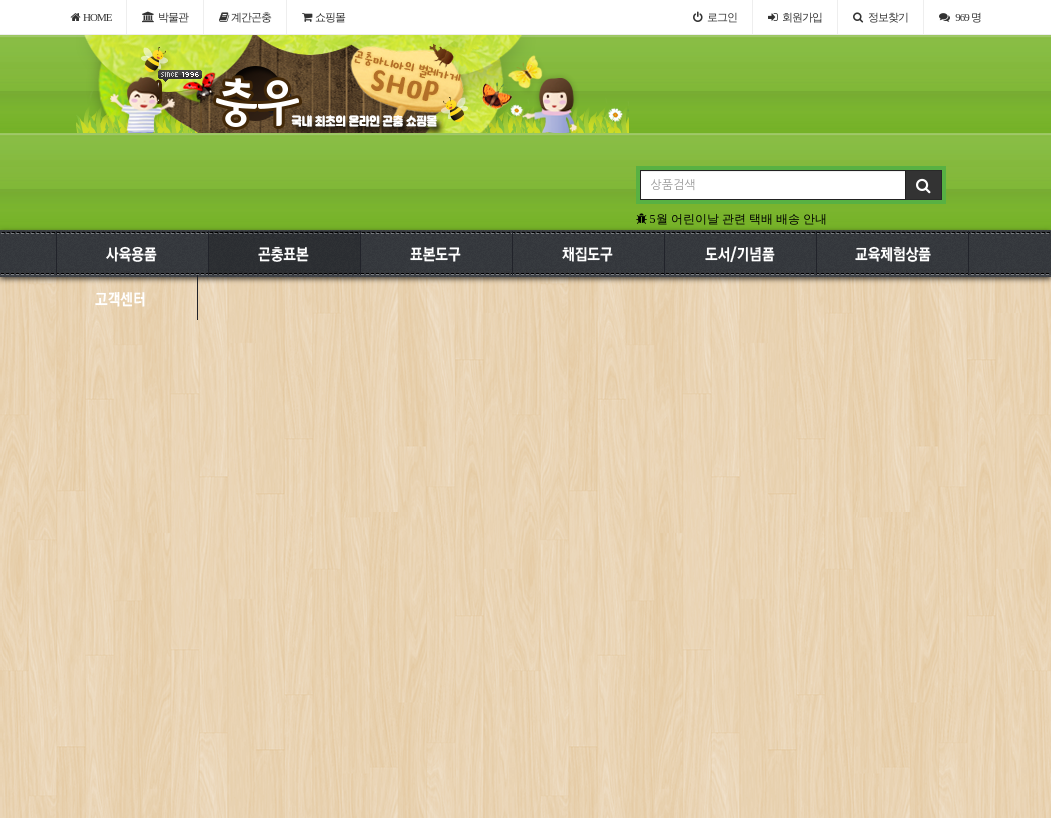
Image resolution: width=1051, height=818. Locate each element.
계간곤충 (245, 17)
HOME (91, 17)
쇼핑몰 (323, 17)
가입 (795, 17)
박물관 (165, 17)
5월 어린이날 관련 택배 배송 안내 (731, 219)
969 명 (959, 17)
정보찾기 (880, 17)
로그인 (715, 17)
